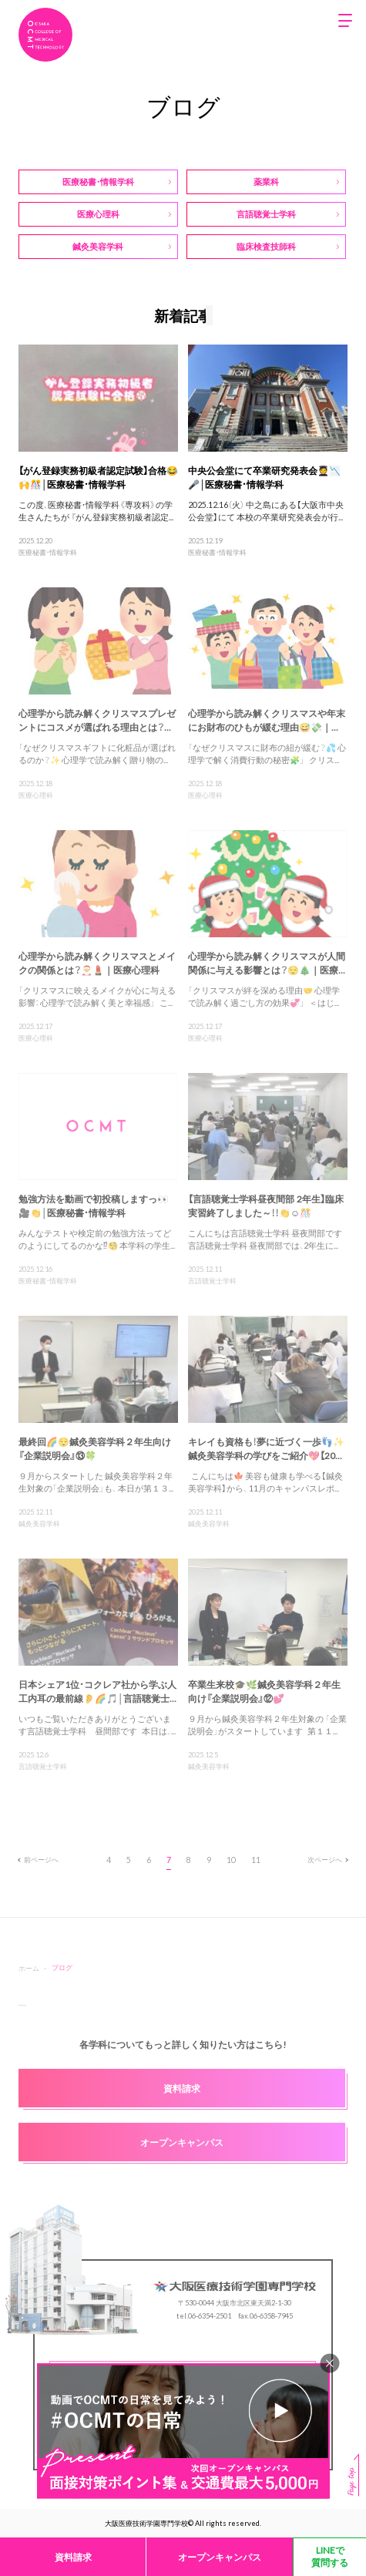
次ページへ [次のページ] (327, 1859)
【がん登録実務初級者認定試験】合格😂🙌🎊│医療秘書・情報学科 (98, 477)
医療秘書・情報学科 (47, 551)
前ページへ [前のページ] (38, 1859)
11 (255, 1859)
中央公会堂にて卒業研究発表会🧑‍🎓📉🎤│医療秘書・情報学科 (264, 477)
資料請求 (73, 2557)
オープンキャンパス (219, 2557)
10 (231, 1859)
